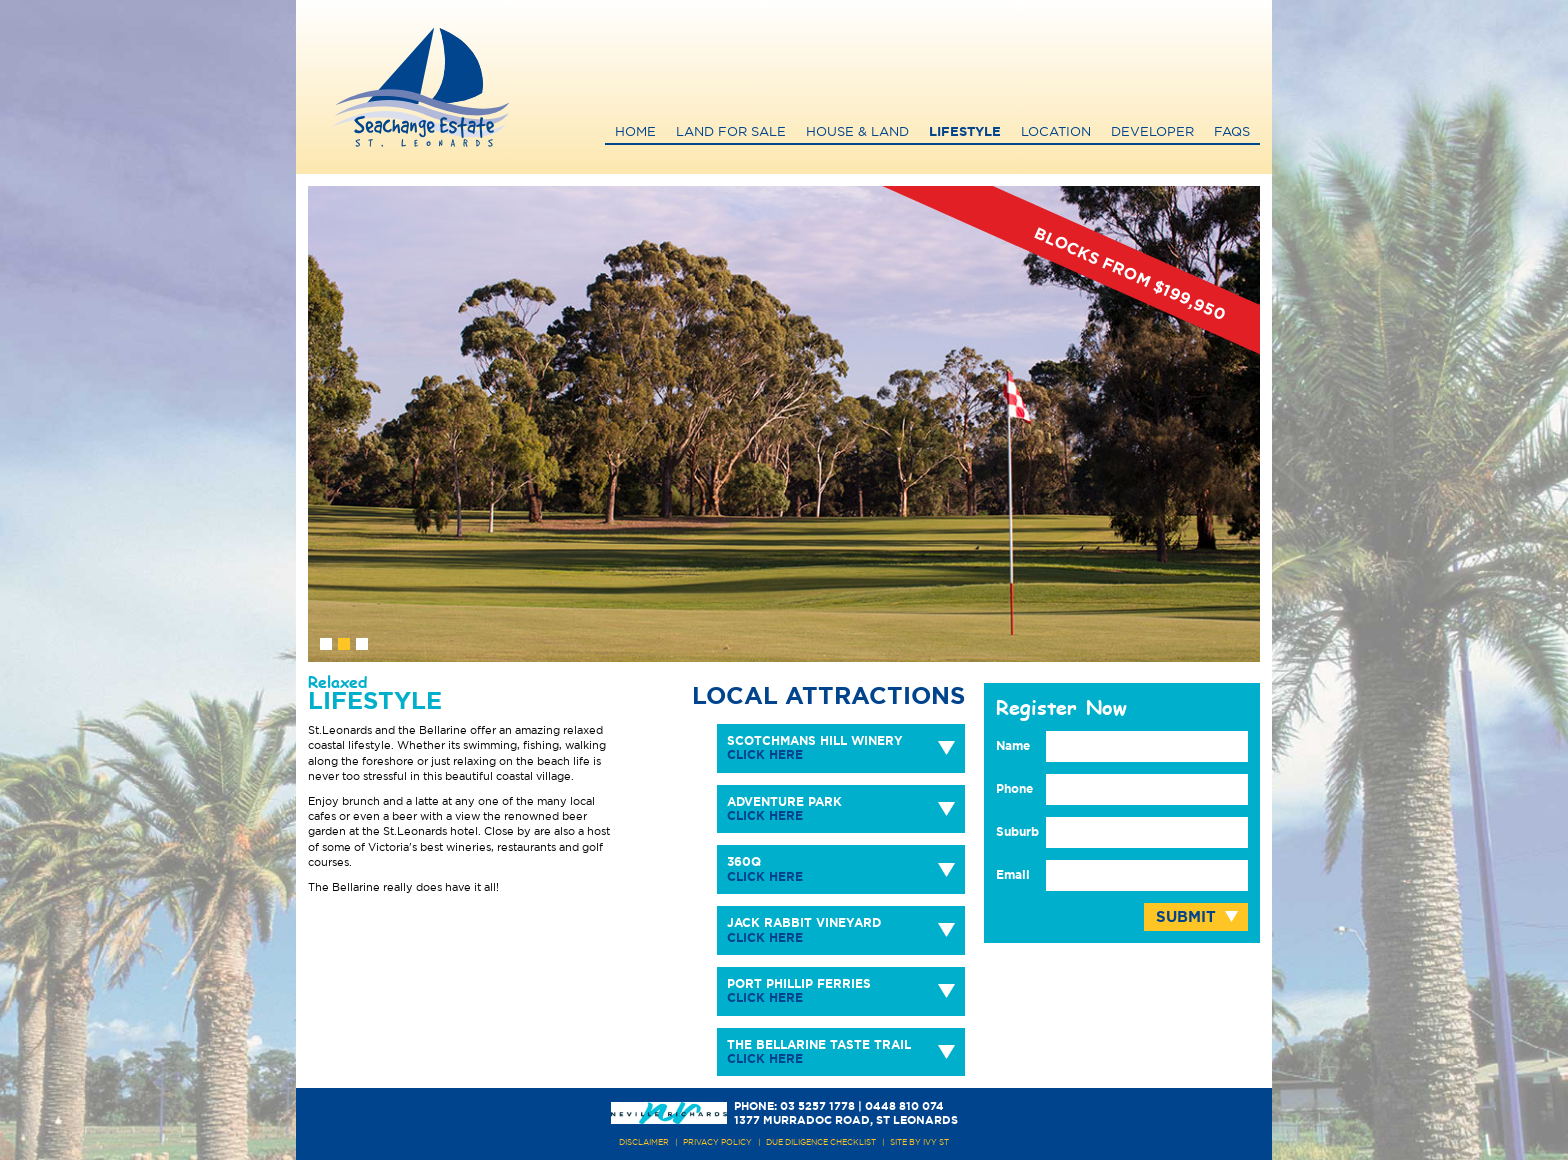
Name (1013, 746)
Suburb (1017, 832)
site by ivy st (919, 1143)
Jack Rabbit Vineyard (804, 930)
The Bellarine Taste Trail (819, 1052)
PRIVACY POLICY (717, 1143)
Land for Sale (731, 132)
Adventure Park (784, 809)
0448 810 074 (904, 1106)
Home (635, 132)
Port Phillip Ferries (799, 991)
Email (1013, 875)
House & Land (857, 132)
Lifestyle (965, 132)
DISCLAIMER (644, 1143)
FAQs (1232, 132)
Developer (1152, 132)
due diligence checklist (821, 1143)
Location (1056, 132)
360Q (765, 869)
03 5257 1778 (817, 1106)
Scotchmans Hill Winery (815, 748)
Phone (1014, 789)
